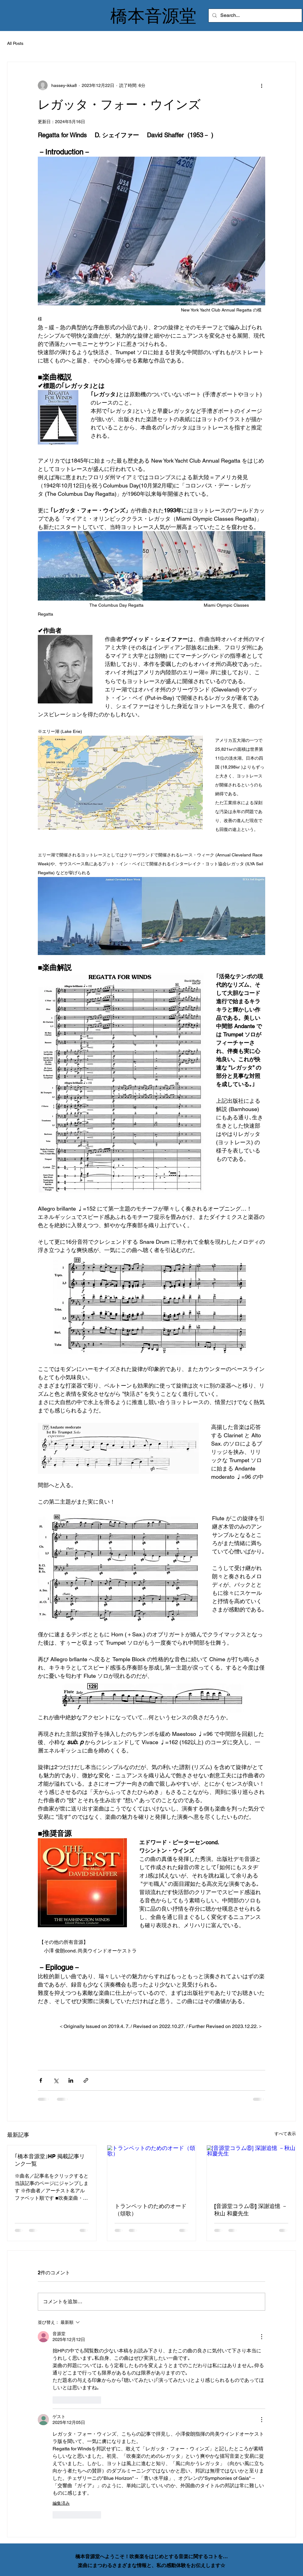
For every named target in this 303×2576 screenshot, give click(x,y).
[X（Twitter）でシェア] (56, 2080)
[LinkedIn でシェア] (71, 2080)
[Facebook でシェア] (41, 2080)
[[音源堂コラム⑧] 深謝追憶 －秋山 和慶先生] (251, 2170)
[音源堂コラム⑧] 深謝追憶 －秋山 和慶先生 (250, 2210)
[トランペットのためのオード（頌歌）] (151, 2170)
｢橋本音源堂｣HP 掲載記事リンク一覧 (50, 2160)
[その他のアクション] (261, 85)
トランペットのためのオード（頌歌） (151, 2210)
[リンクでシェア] (86, 2080)
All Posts (15, 43)
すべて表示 (285, 2133)
